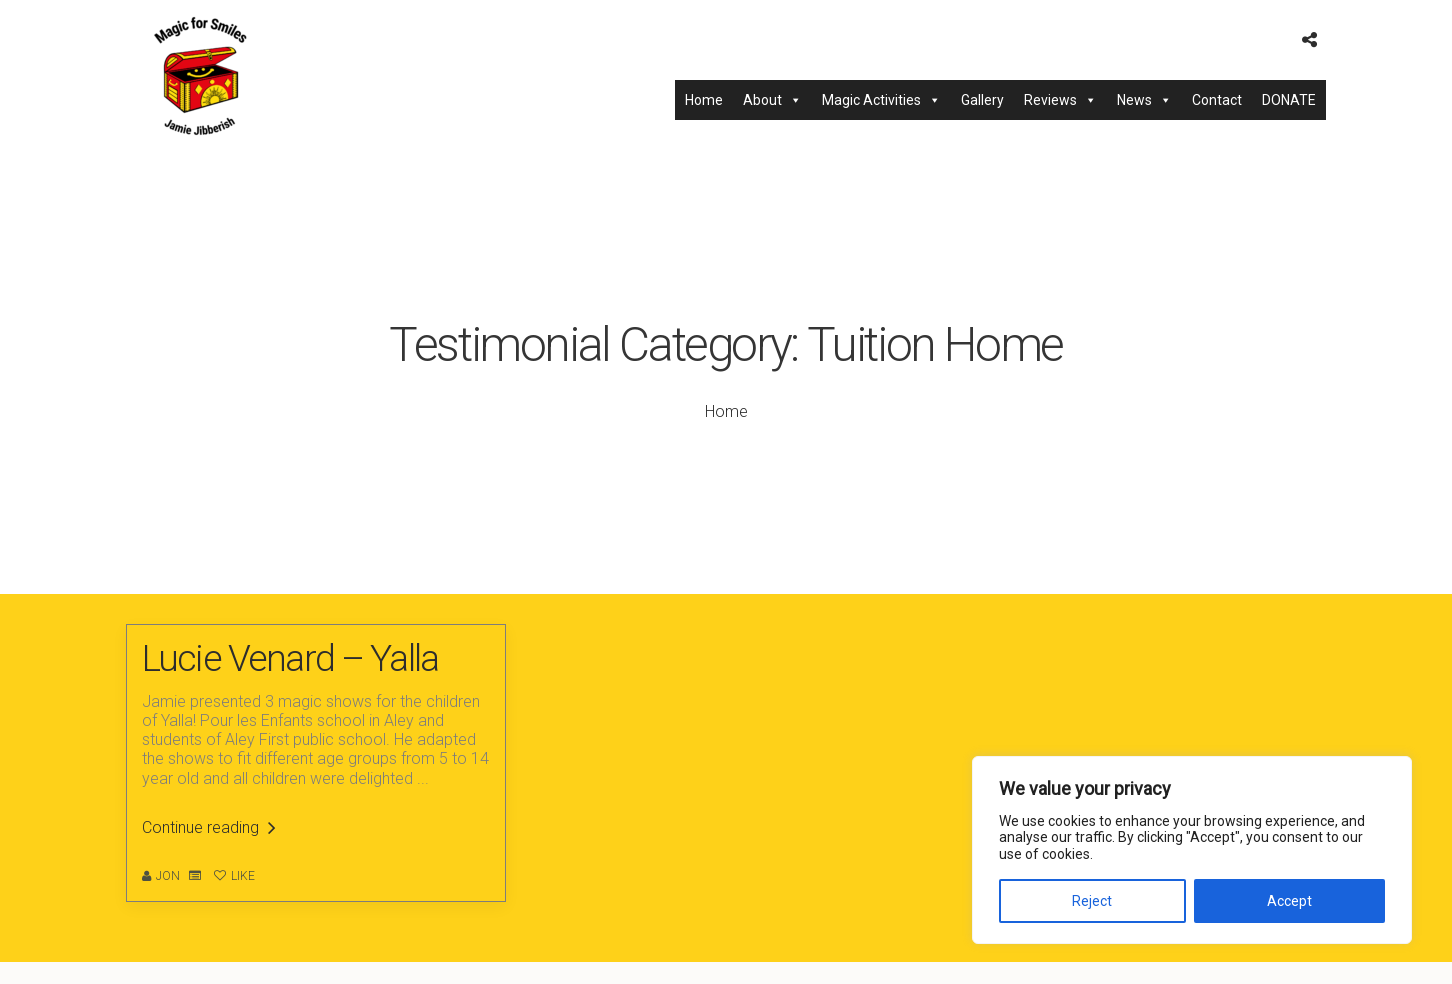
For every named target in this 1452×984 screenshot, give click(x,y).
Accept (1289, 901)
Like (234, 876)
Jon (168, 876)
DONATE (1289, 100)
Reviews (1060, 100)
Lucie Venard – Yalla (290, 658)
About (772, 100)
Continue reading (209, 827)
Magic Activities (881, 100)
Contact (1217, 100)
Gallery (982, 100)
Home (704, 100)
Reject (1092, 901)
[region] (1192, 850)
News (1144, 100)
